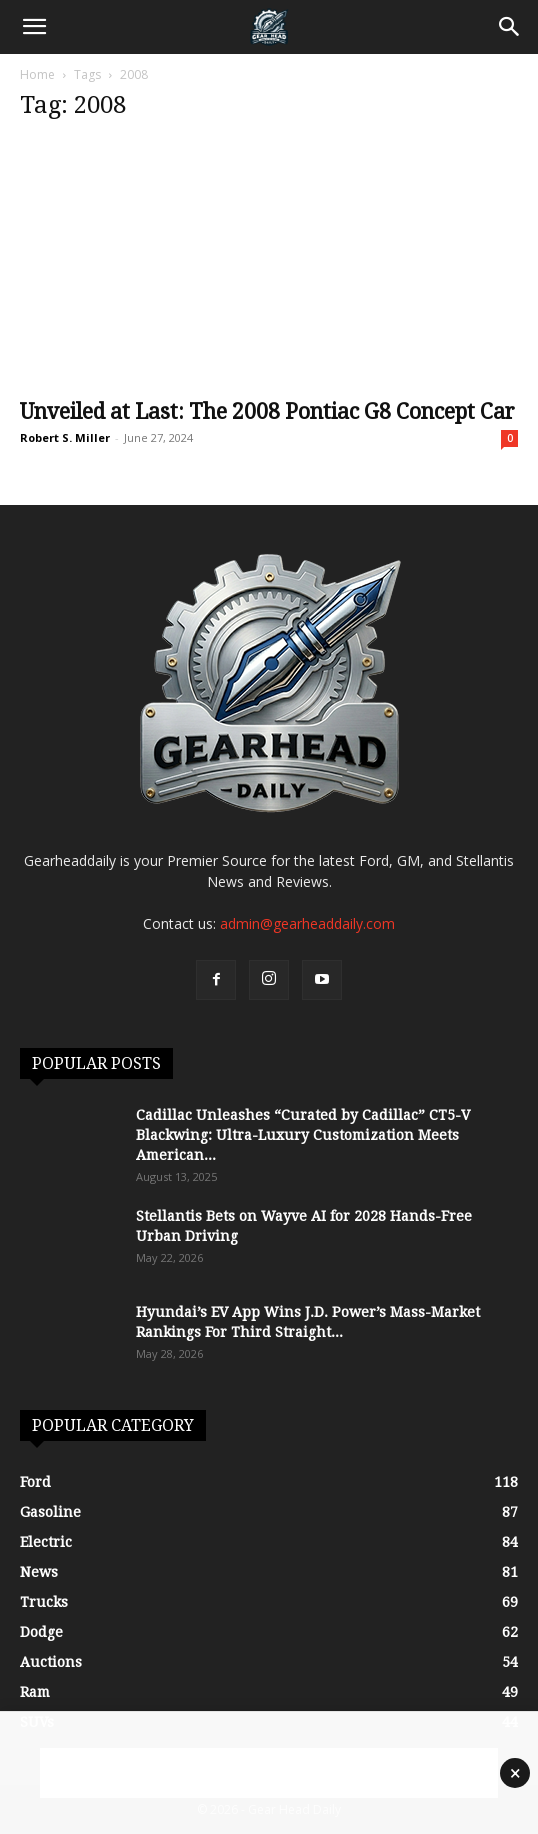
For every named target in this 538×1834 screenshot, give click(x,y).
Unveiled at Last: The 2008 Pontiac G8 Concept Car (267, 411)
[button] (34, 27)
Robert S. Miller (65, 437)
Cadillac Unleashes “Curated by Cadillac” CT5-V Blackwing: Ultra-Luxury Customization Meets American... (303, 1135)
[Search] (510, 27)
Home (37, 74)
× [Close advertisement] (515, 1773)
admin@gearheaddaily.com (307, 923)
